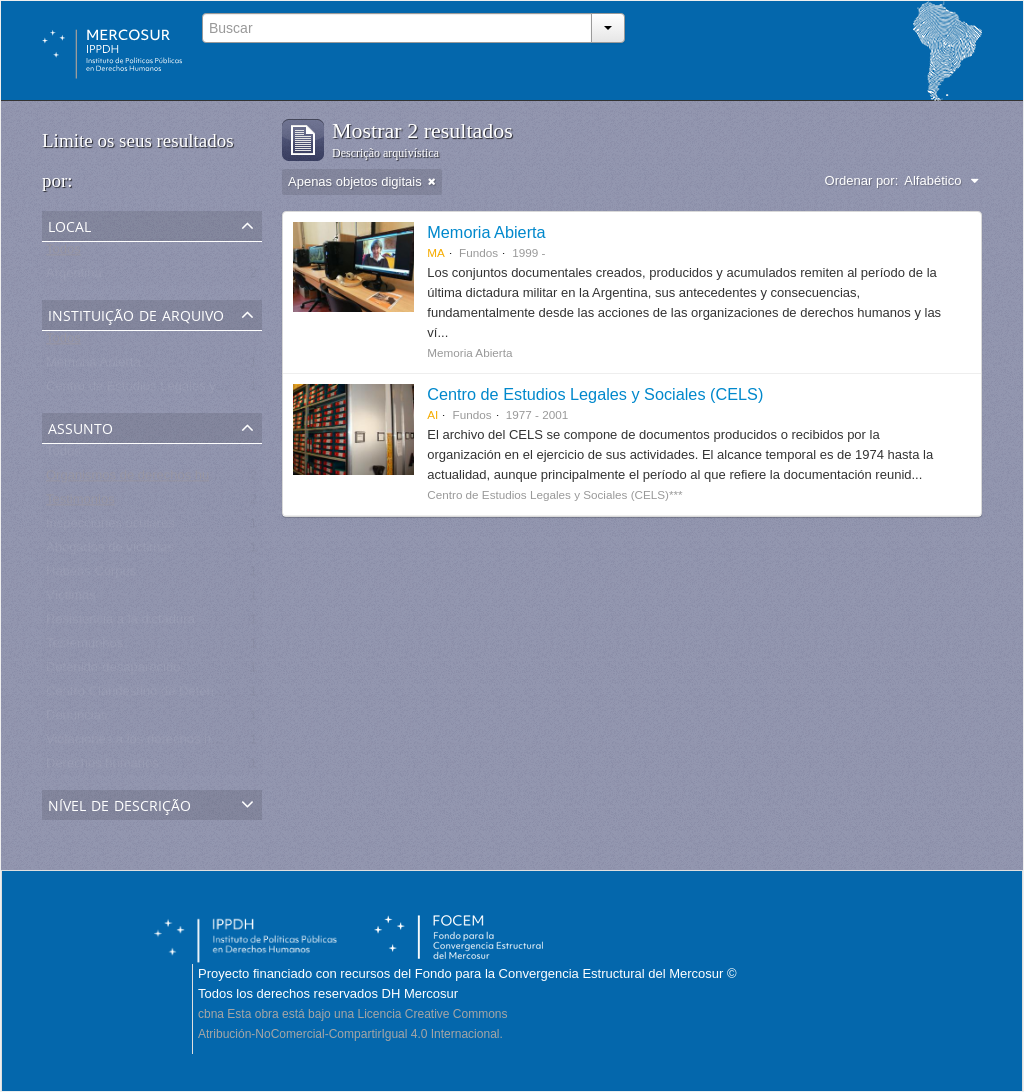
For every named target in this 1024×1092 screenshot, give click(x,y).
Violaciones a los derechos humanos (152, 743)
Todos (63, 253)
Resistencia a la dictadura (120, 623)
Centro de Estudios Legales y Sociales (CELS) (595, 394)
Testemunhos (84, 647)
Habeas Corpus (91, 575)
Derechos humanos (102, 767)
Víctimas (71, 599)
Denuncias (76, 719)
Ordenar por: (862, 180)
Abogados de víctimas (110, 551)
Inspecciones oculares (110, 527)
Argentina (74, 277)
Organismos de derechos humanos (147, 479)
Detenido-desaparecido (113, 671)
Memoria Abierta (93, 366)
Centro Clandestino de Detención (142, 695)
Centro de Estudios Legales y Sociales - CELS (180, 390)
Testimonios (80, 503)
